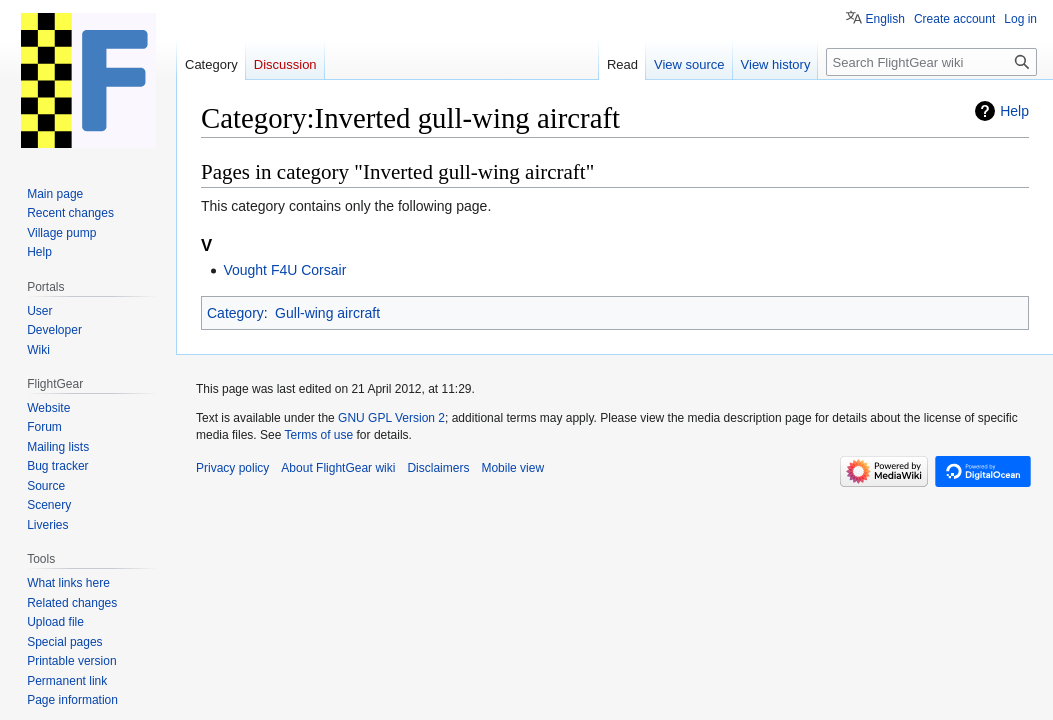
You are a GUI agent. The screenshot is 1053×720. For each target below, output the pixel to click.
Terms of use (319, 435)
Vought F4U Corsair (284, 270)
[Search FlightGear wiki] (931, 62)
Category (235, 313)
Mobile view (512, 468)
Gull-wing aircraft (327, 313)
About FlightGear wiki (338, 468)
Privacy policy (232, 468)
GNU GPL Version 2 (391, 418)
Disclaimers (438, 468)
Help (1014, 111)
